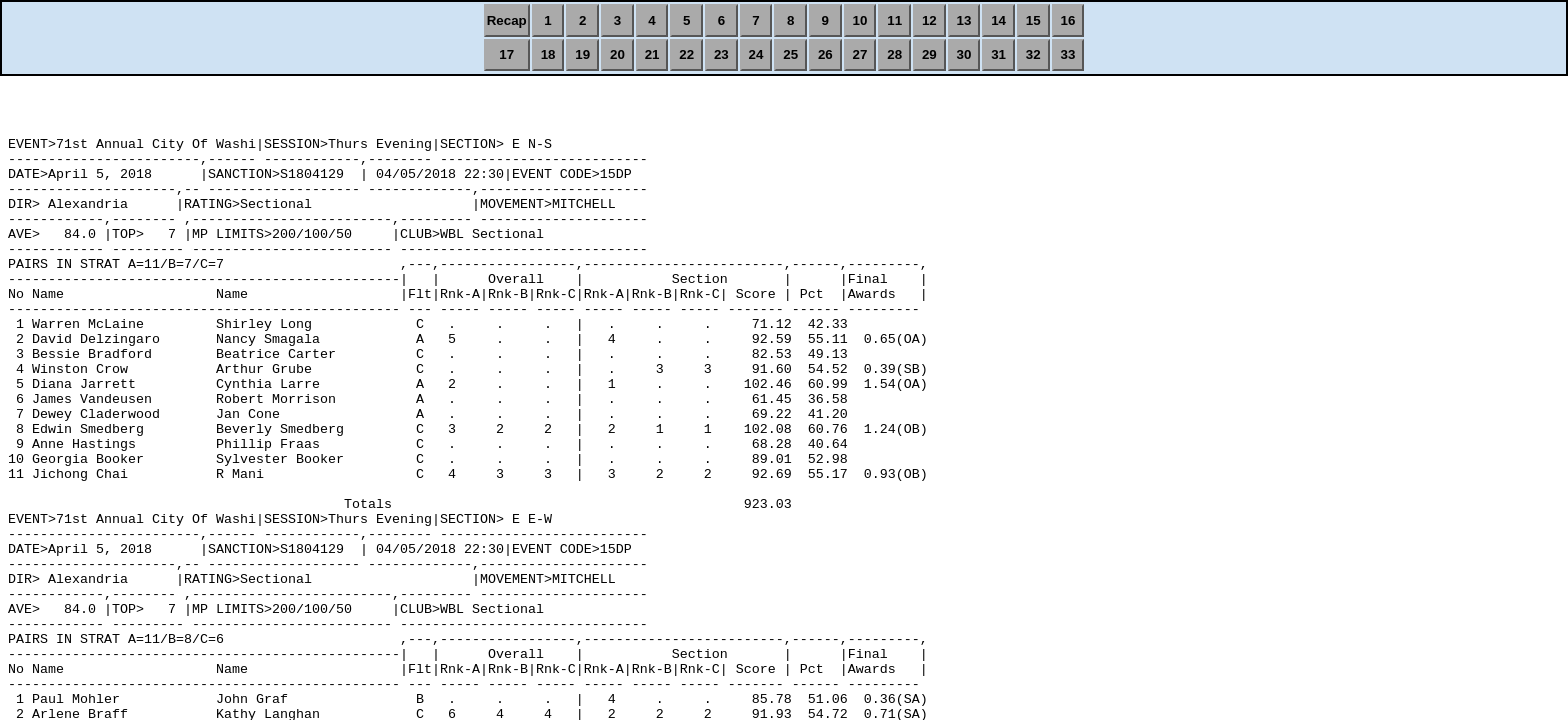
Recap (507, 20)
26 (825, 54)
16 (1068, 20)
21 (652, 54)
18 (548, 54)
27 (860, 54)
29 (929, 54)
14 (998, 20)
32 (1033, 54)
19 (582, 54)
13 (964, 20)
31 (998, 54)
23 (721, 54)
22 (686, 54)
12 (929, 20)
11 (894, 20)
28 (894, 54)
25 (790, 54)
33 (1068, 54)
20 (617, 54)
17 (506, 54)
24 (756, 54)
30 (964, 54)
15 (1033, 20)
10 (860, 20)
